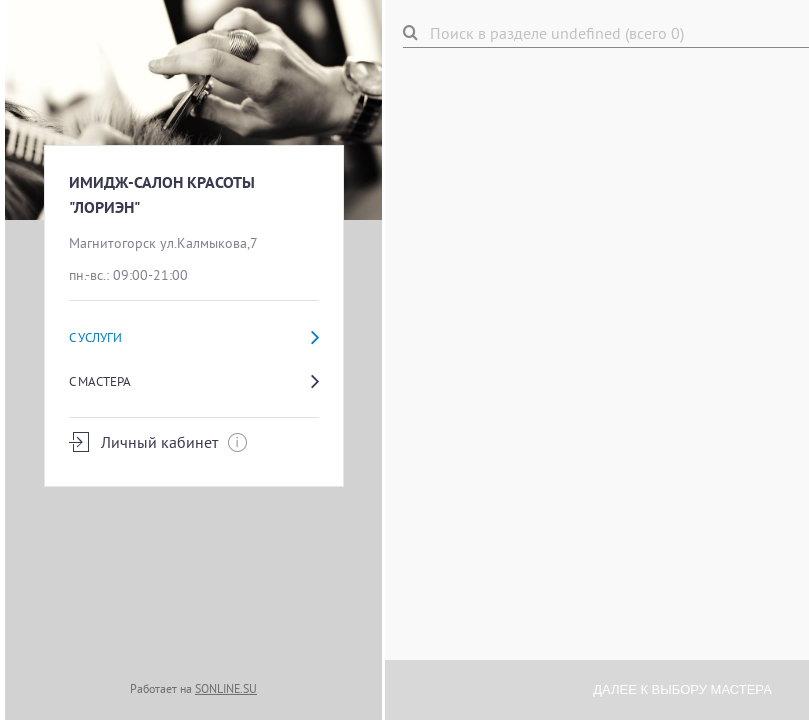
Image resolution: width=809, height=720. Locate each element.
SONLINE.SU (226, 688)
